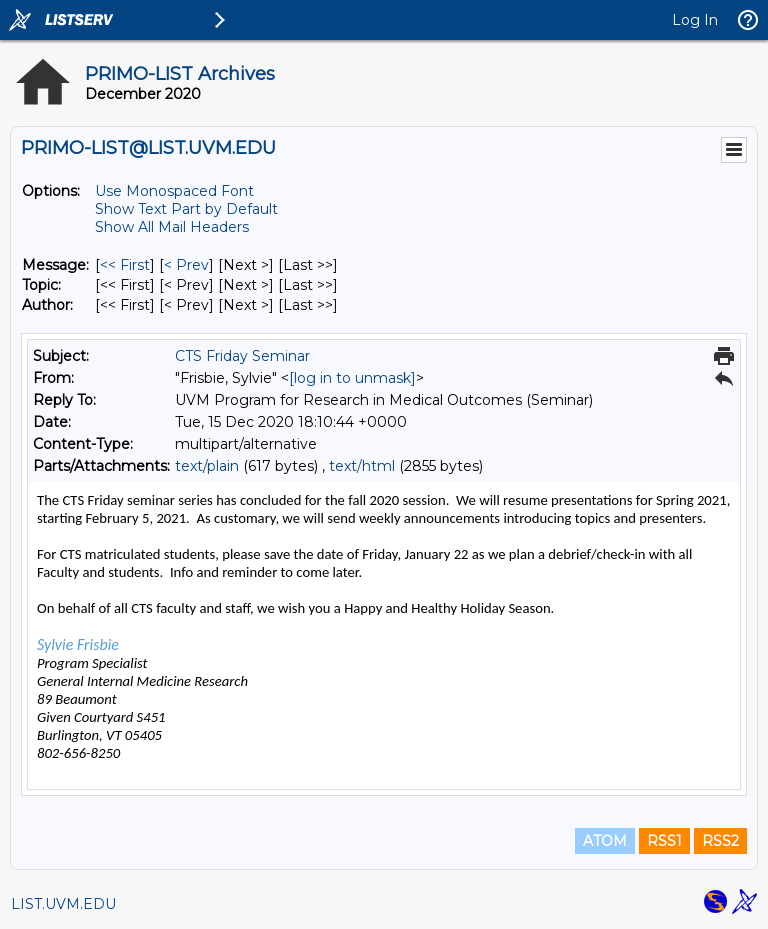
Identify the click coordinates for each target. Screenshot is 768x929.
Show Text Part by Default (186, 209)
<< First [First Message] (125, 265)
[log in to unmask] (352, 378)
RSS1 (664, 841)
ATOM (605, 841)
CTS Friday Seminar (242, 356)
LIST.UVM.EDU (63, 904)
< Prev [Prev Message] (186, 265)
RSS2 (720, 841)
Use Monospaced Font (174, 191)
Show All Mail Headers (172, 227)
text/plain (207, 466)
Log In (695, 20)
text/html (362, 466)
